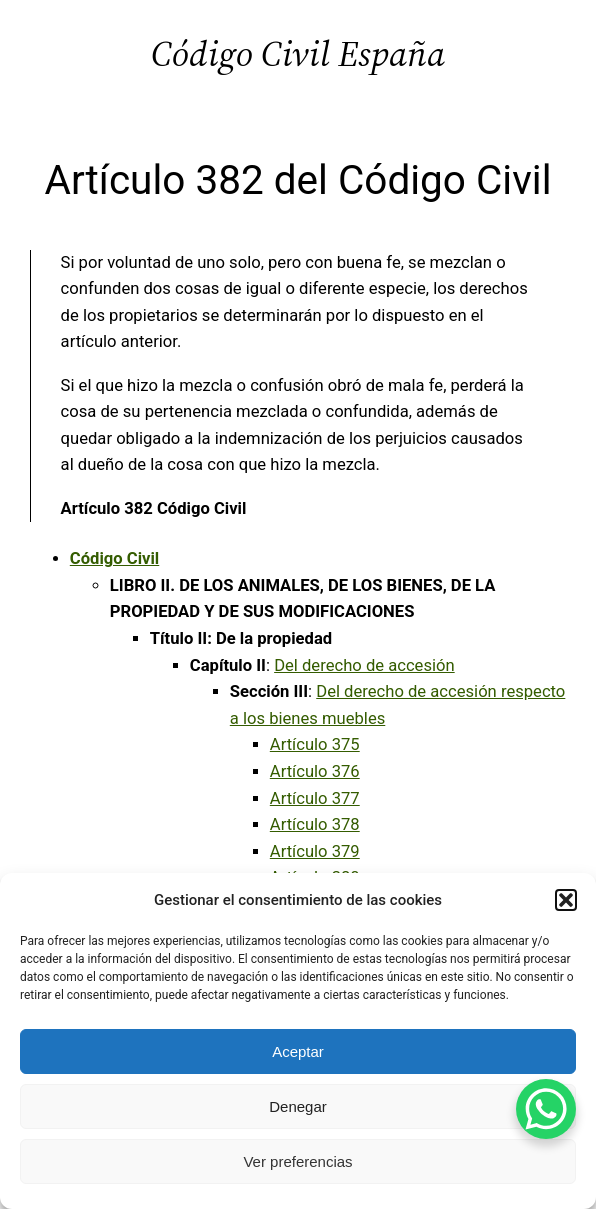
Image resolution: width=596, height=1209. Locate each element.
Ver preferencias (297, 1161)
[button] (566, 900)
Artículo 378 (315, 824)
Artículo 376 (315, 771)
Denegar (298, 1106)
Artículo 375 (315, 744)
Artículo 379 (315, 851)
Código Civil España (298, 53)
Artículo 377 (315, 798)
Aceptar (298, 1051)
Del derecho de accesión (364, 665)
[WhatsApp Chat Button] (546, 1109)
